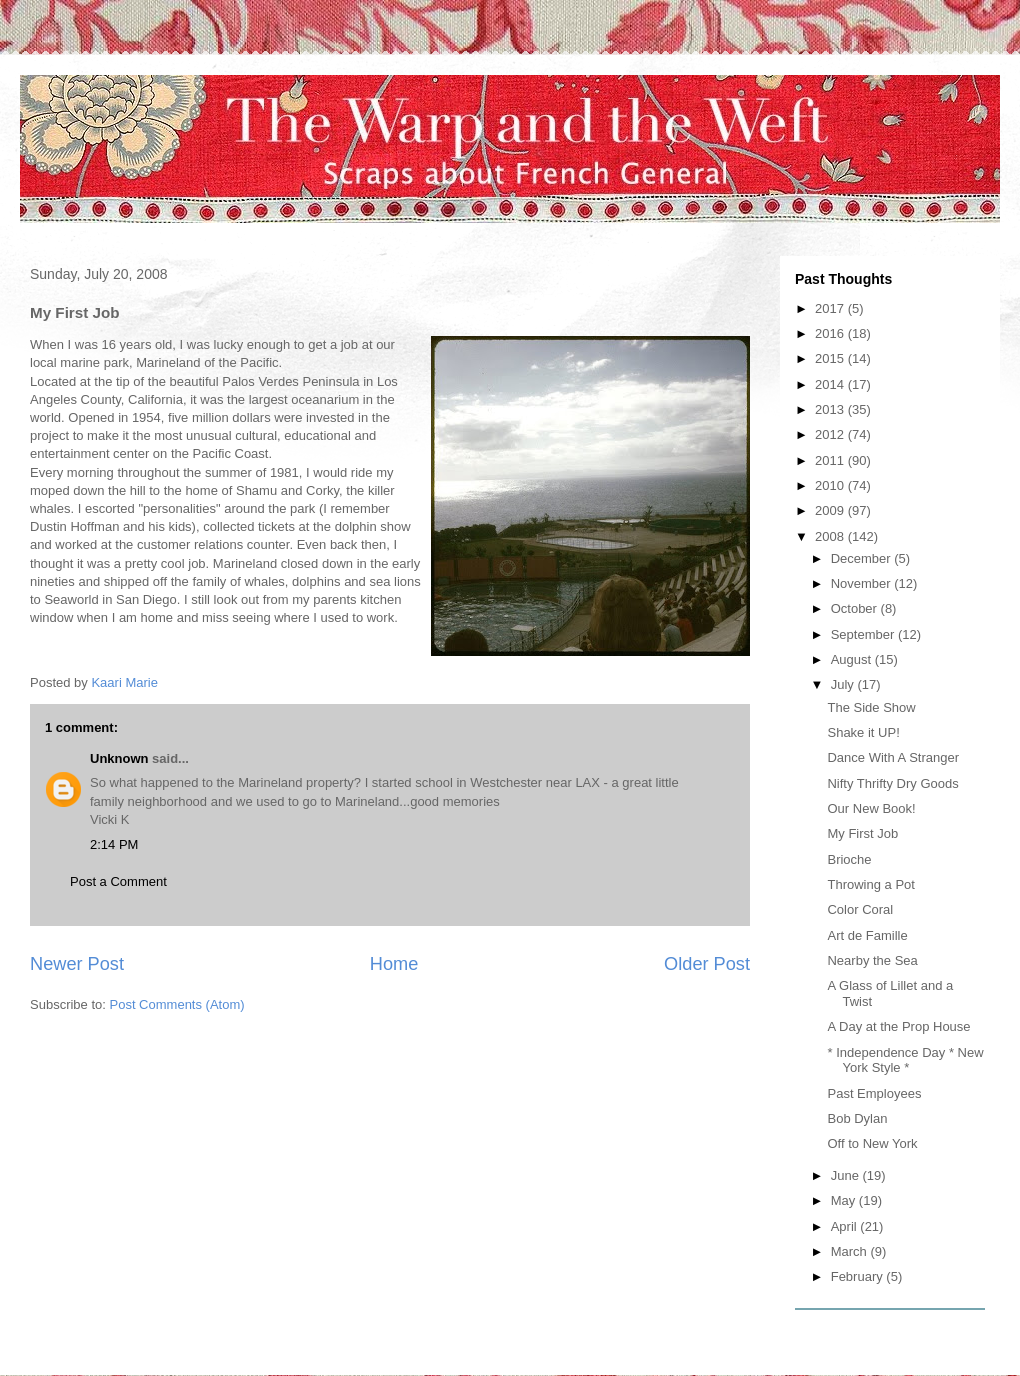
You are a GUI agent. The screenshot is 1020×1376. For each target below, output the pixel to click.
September (864, 634)
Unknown (119, 758)
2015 (831, 358)
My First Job (862, 833)
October (856, 608)
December (863, 558)
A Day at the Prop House (898, 1026)
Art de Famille (867, 935)
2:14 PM (114, 844)
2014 (831, 384)
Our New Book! (871, 808)
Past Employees (874, 1093)
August (853, 659)
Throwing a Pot (870, 884)
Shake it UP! (863, 732)
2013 (831, 409)
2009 (831, 510)
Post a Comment (118, 881)
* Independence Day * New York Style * (905, 1060)
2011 (831, 460)
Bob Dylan (857, 1118)
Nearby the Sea (872, 960)
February (859, 1276)
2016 (831, 333)
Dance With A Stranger (893, 757)
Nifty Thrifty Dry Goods (892, 783)
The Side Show (871, 707)
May (845, 1200)
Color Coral (860, 909)
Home (394, 964)
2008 (831, 536)
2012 (831, 434)
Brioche (849, 859)
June (847, 1175)
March (851, 1251)
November (863, 583)
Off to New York (872, 1143)
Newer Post (77, 964)
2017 (831, 308)
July (844, 684)
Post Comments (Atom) (177, 1004)
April (846, 1226)
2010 (831, 485)
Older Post (707, 964)
